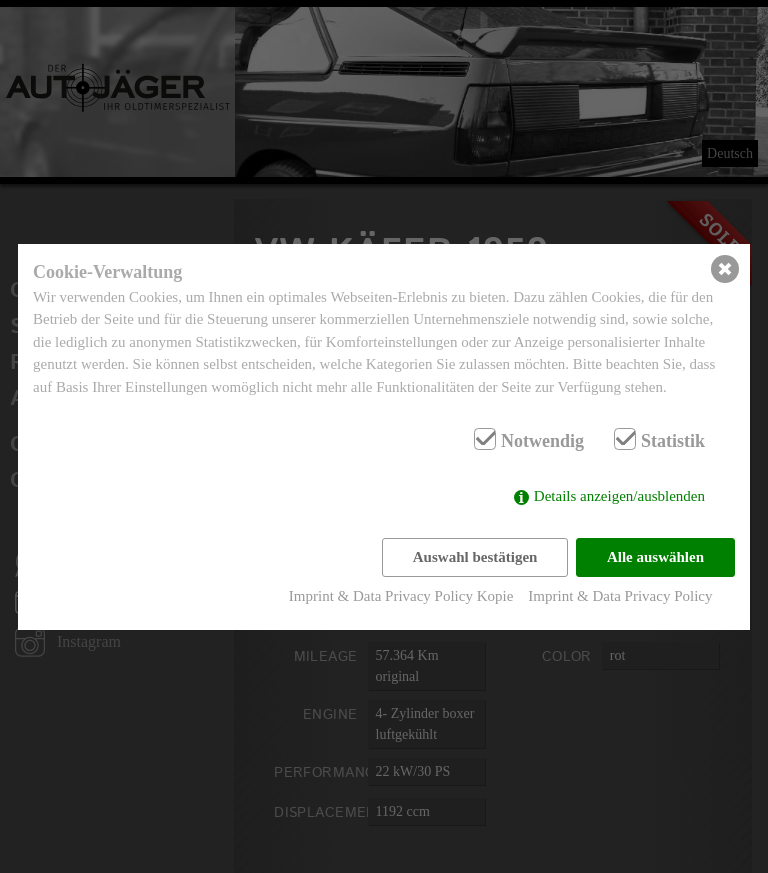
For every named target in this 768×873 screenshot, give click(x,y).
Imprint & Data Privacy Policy (620, 596)
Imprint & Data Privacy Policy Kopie (401, 596)
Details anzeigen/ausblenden (619, 496)
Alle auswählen (655, 557)
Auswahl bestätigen (475, 557)
